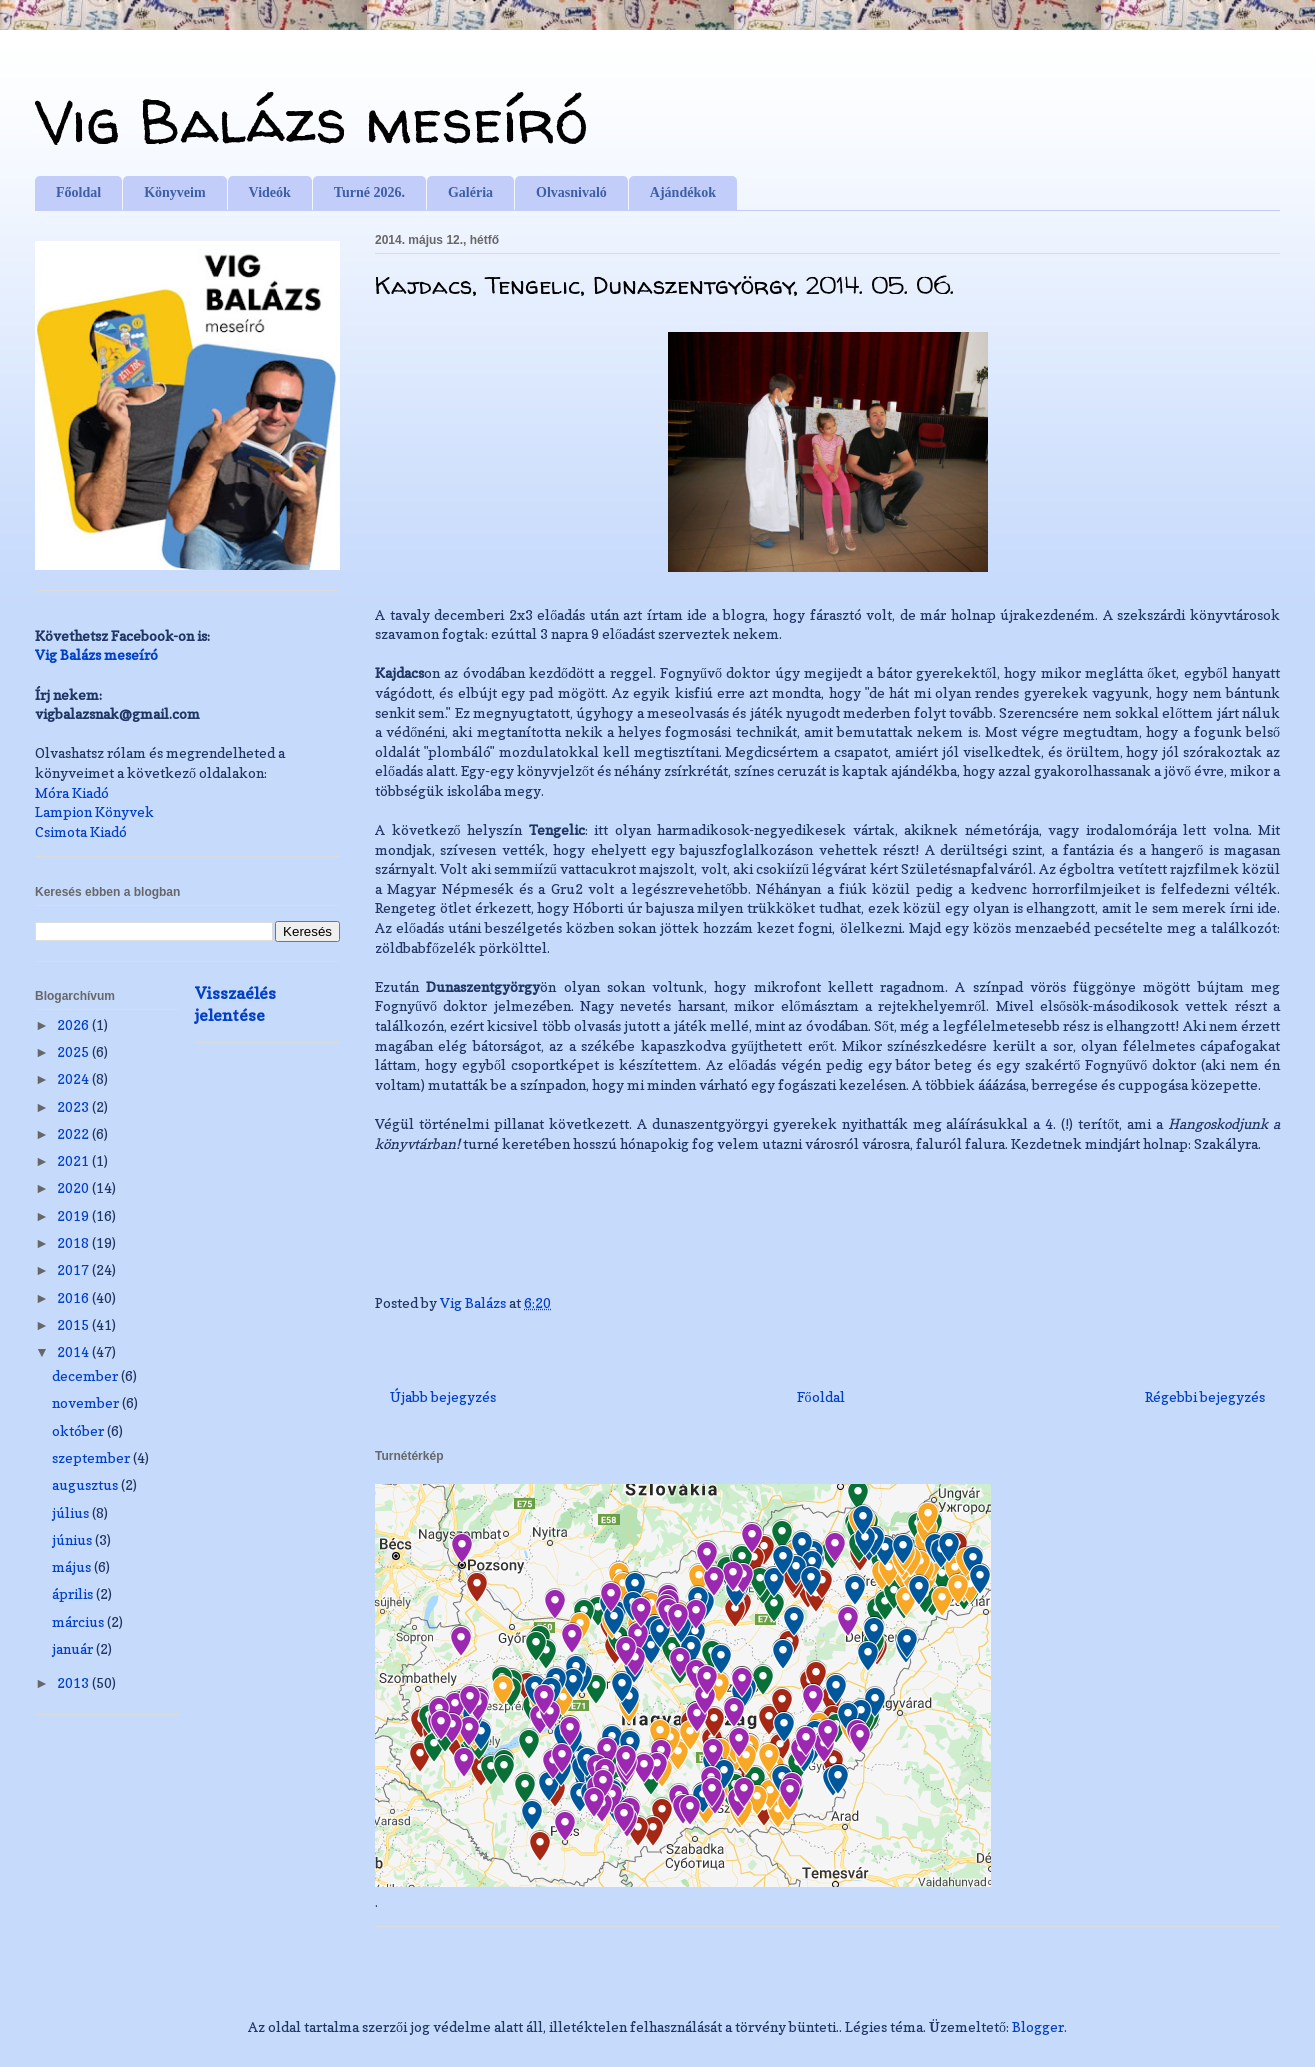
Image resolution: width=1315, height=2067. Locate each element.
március (79, 1621)
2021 (74, 1160)
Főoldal (78, 192)
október (79, 1430)
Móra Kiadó (72, 792)
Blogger (1038, 2026)
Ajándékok (683, 192)
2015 (74, 1324)
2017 (74, 1269)
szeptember (92, 1457)
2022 (74, 1133)
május (73, 1566)
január (74, 1648)
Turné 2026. (369, 192)
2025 (74, 1051)
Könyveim (174, 192)
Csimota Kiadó (81, 831)
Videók (270, 192)
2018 (74, 1242)
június (73, 1539)
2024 (74, 1078)
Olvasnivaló (571, 192)
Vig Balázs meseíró (311, 121)
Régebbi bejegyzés (1205, 1396)
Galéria (470, 192)
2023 (74, 1106)
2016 (74, 1297)
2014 (74, 1351)
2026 (74, 1024)
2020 (74, 1187)
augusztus (86, 1484)
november (87, 1402)
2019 (74, 1215)
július (72, 1512)
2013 (74, 1682)
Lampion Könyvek (94, 811)
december (86, 1375)
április (74, 1593)
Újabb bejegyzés (443, 1396)
